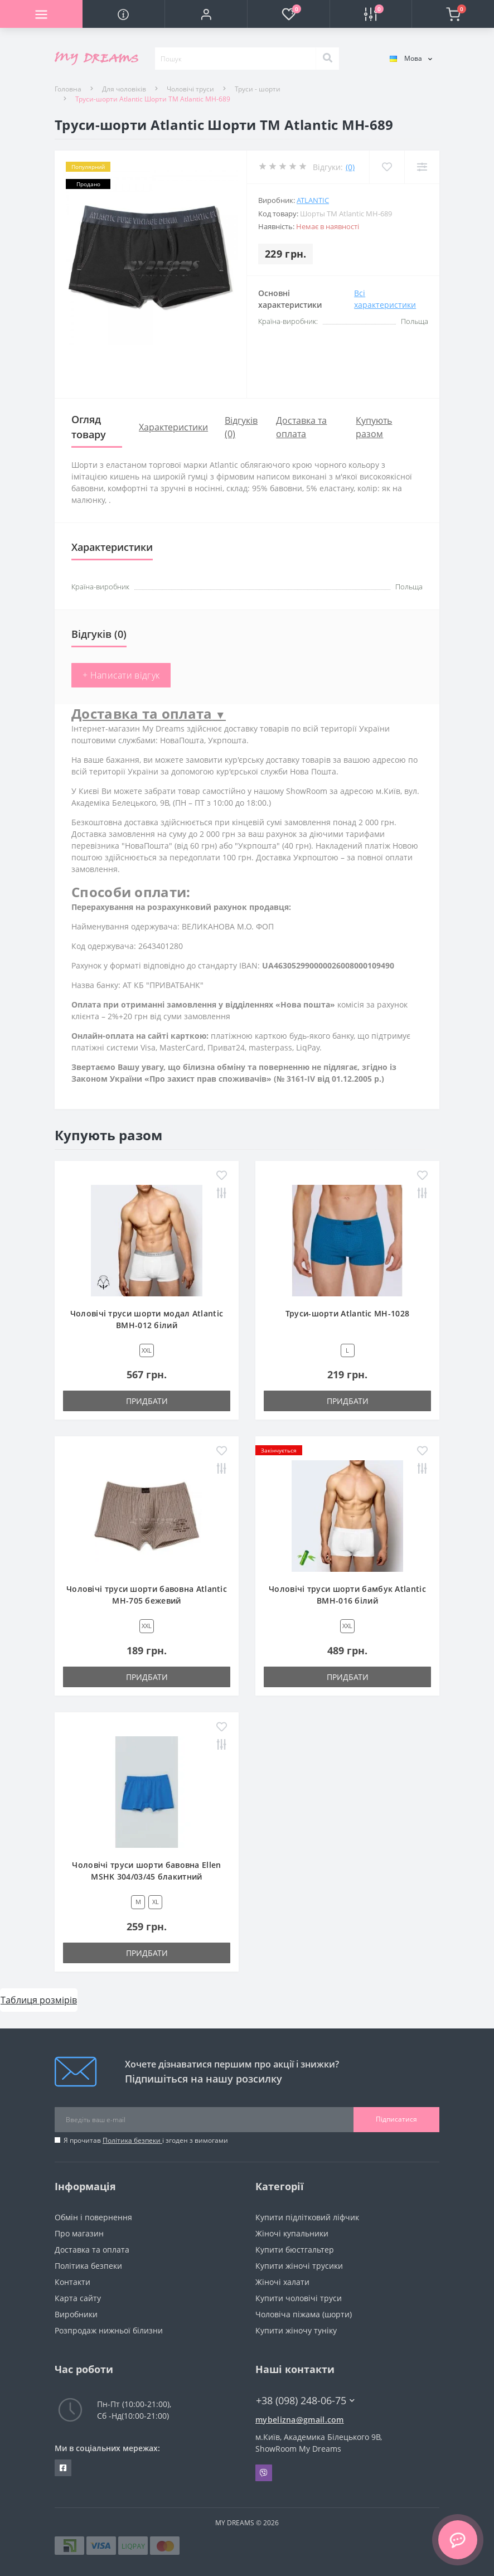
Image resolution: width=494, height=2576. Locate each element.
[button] (205, 14)
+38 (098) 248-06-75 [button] (305, 2400)
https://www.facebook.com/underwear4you (63, 2468)
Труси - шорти (257, 89)
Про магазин (79, 2233)
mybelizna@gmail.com (299, 2419)
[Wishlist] (386, 167)
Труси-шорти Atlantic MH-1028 (347, 1313)
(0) (350, 167)
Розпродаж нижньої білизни (109, 2330)
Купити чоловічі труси (298, 2298)
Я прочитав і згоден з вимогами (146, 2140)
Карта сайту (78, 2298)
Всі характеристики (385, 299)
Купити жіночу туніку (296, 2330)
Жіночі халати (282, 2282)
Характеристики (173, 427)
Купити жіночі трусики (299, 2265)
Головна (68, 89)
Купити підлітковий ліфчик (307, 2217)
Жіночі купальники (291, 2233)
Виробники (76, 2314)
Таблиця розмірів (39, 2000)
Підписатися (396, 2119)
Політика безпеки (132, 2140)
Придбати (147, 1401)
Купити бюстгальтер (294, 2249)
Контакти (72, 2282)
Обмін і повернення (93, 2217)
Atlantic (313, 200)
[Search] (327, 58)
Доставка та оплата (92, 2249)
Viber (264, 2473)
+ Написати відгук (121, 675)
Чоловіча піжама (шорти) (303, 2314)
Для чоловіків (124, 89)
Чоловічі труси (190, 89)
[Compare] (421, 167)
